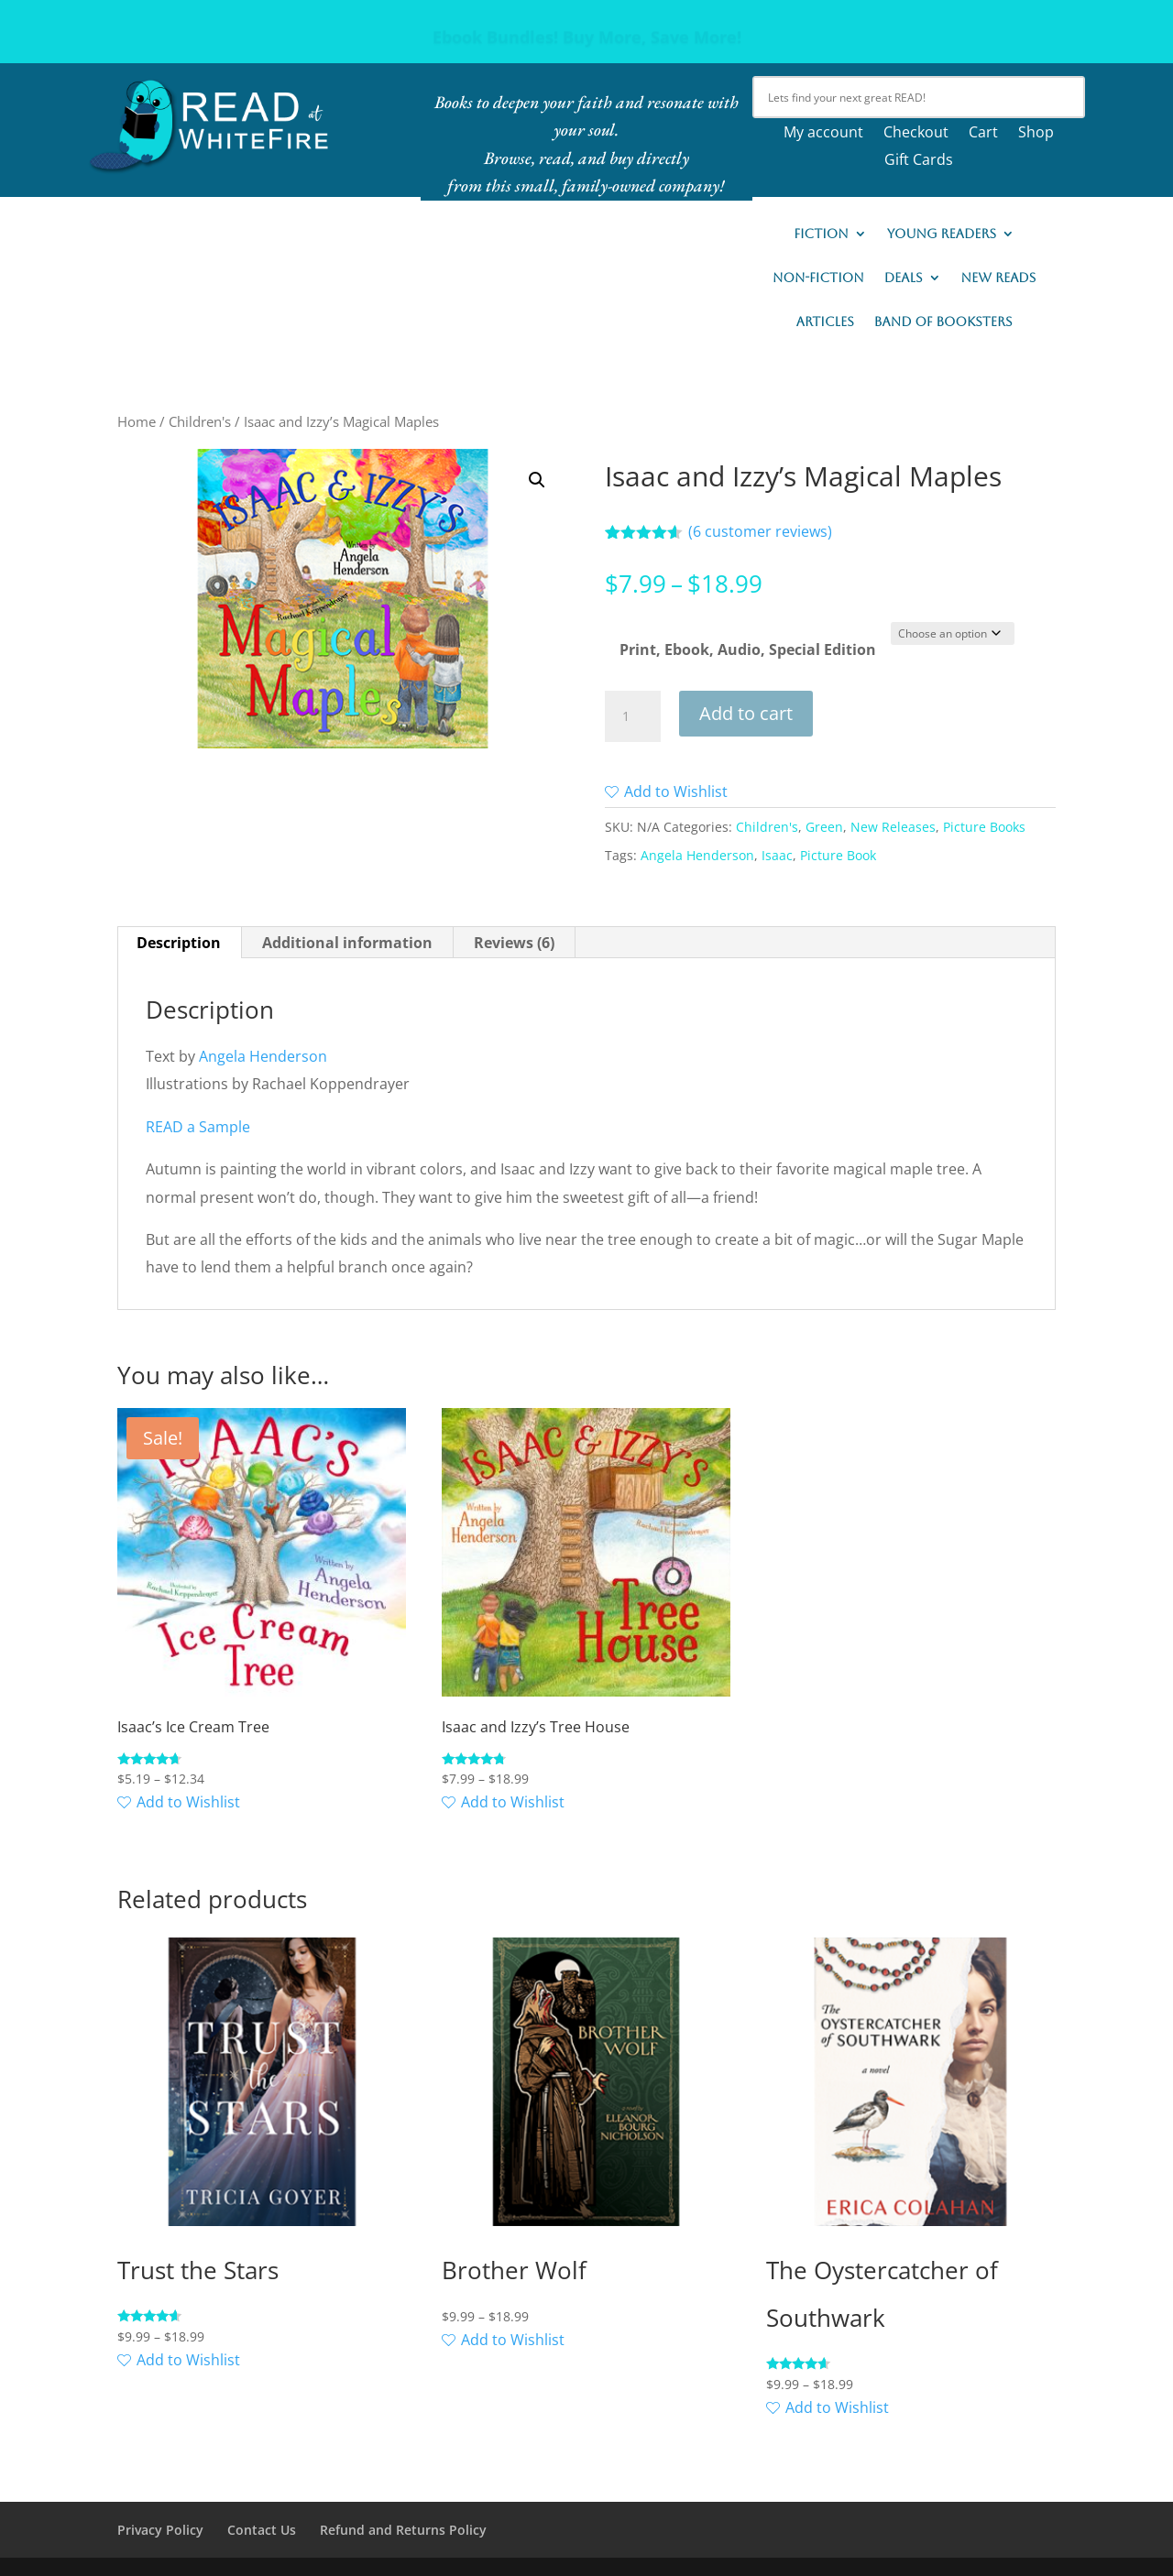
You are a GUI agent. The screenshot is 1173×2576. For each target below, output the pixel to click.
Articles (825, 322)
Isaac (777, 855)
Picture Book (838, 855)
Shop (1036, 134)
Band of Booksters (943, 322)
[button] (537, 480)
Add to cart (746, 713)
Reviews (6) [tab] (514, 943)
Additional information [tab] (347, 943)
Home (136, 421)
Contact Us (261, 2529)
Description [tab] (179, 943)
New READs (998, 278)
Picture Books (984, 826)
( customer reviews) (760, 531)
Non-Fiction (818, 278)
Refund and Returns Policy (403, 2529)
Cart (983, 134)
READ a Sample (198, 1127)
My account (823, 134)
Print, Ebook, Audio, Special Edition (747, 649)
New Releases (893, 826)
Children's (200, 421)
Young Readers (941, 234)
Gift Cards (918, 161)
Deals (903, 278)
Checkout (915, 134)
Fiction (821, 234)
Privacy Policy (160, 2529)
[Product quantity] (632, 716)
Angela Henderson (697, 855)
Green (824, 826)
